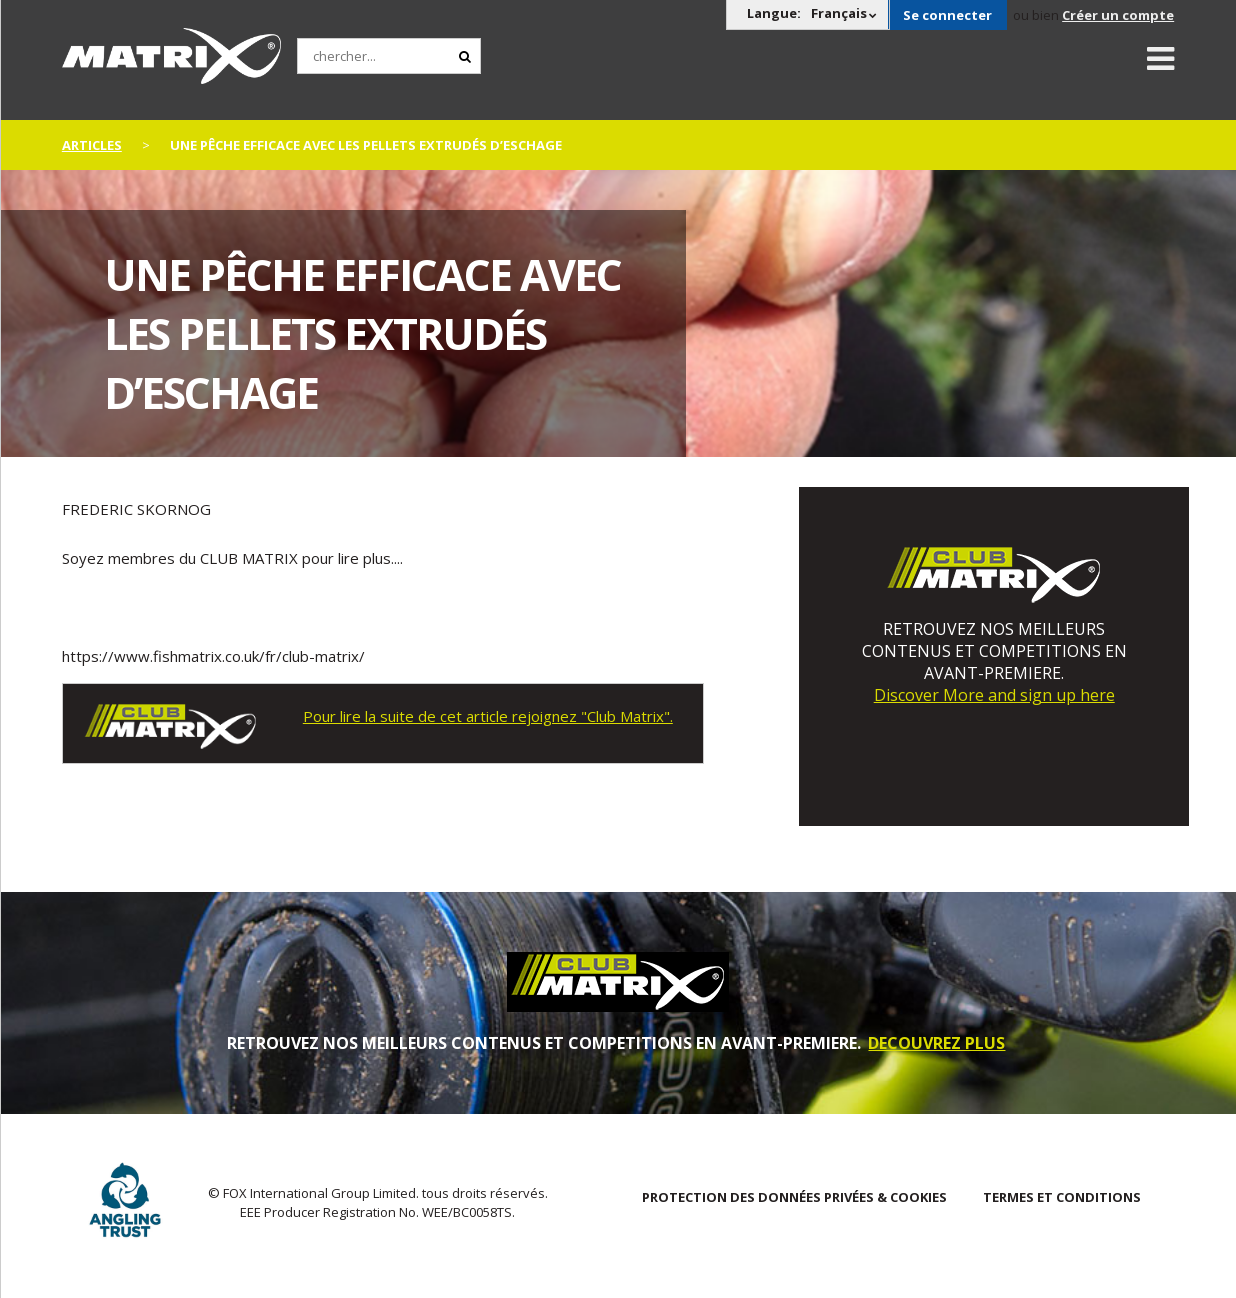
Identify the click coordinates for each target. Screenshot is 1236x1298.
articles (92, 145)
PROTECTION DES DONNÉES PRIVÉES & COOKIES (794, 1197)
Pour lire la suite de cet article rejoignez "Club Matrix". (488, 716)
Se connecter (947, 15)
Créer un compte (1118, 15)
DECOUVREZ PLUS (936, 1043)
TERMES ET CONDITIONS (1062, 1197)
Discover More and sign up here (994, 695)
